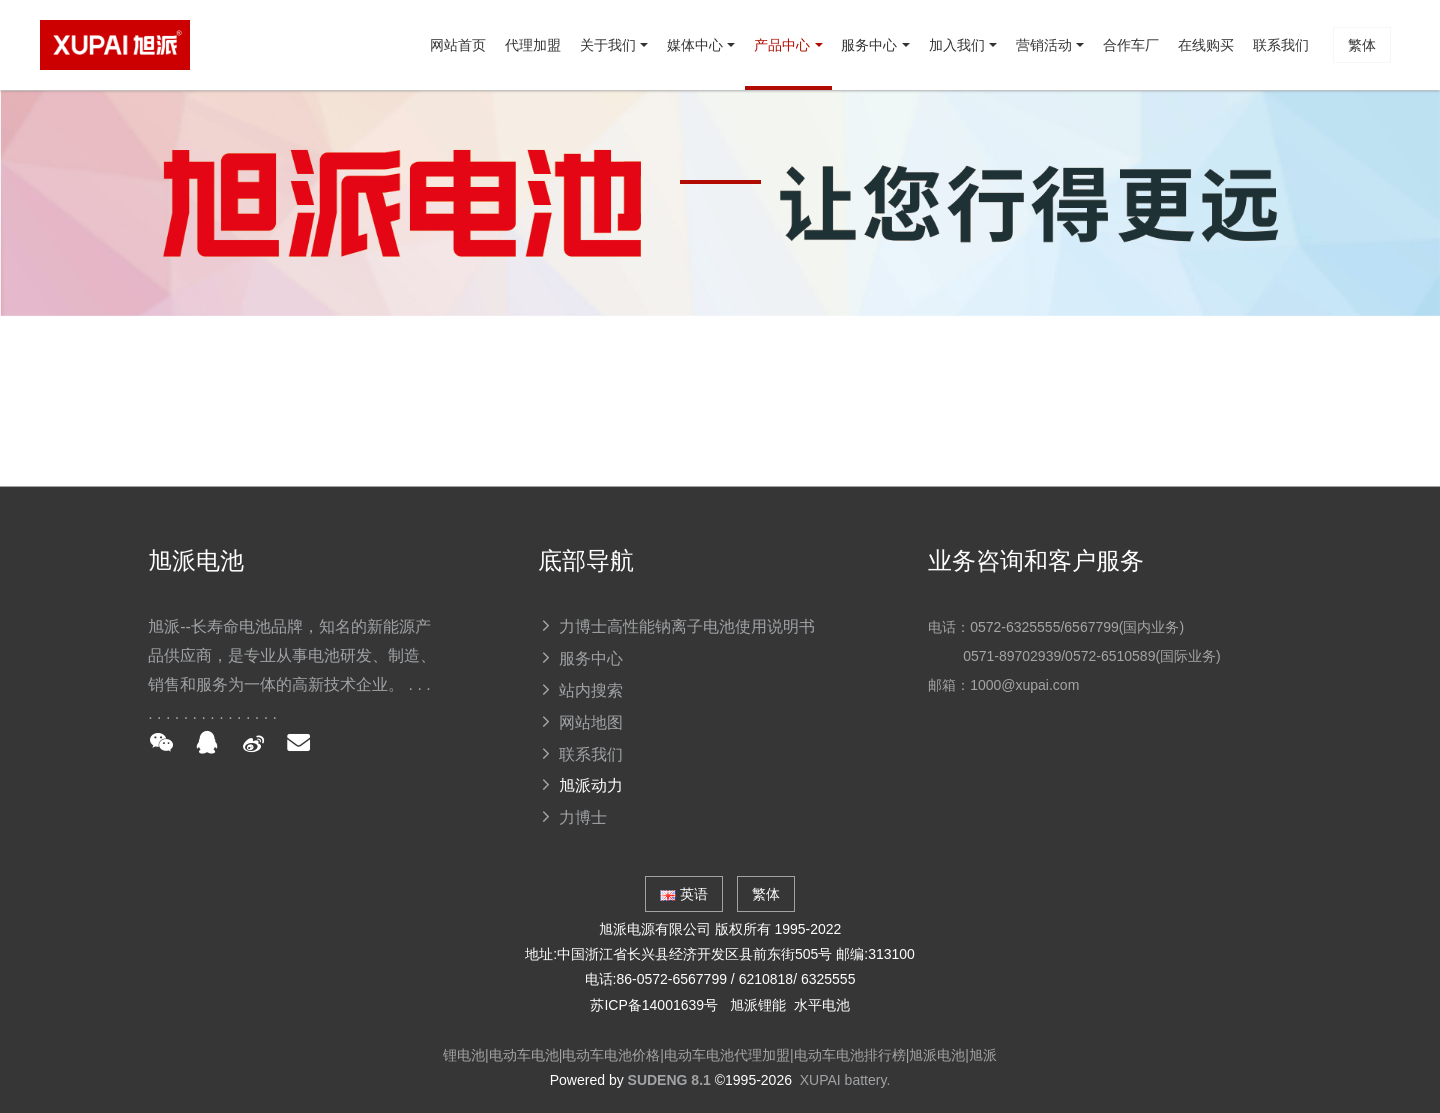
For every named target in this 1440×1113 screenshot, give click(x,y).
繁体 (1356, 135)
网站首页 (142, 135)
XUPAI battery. (845, 1080)
